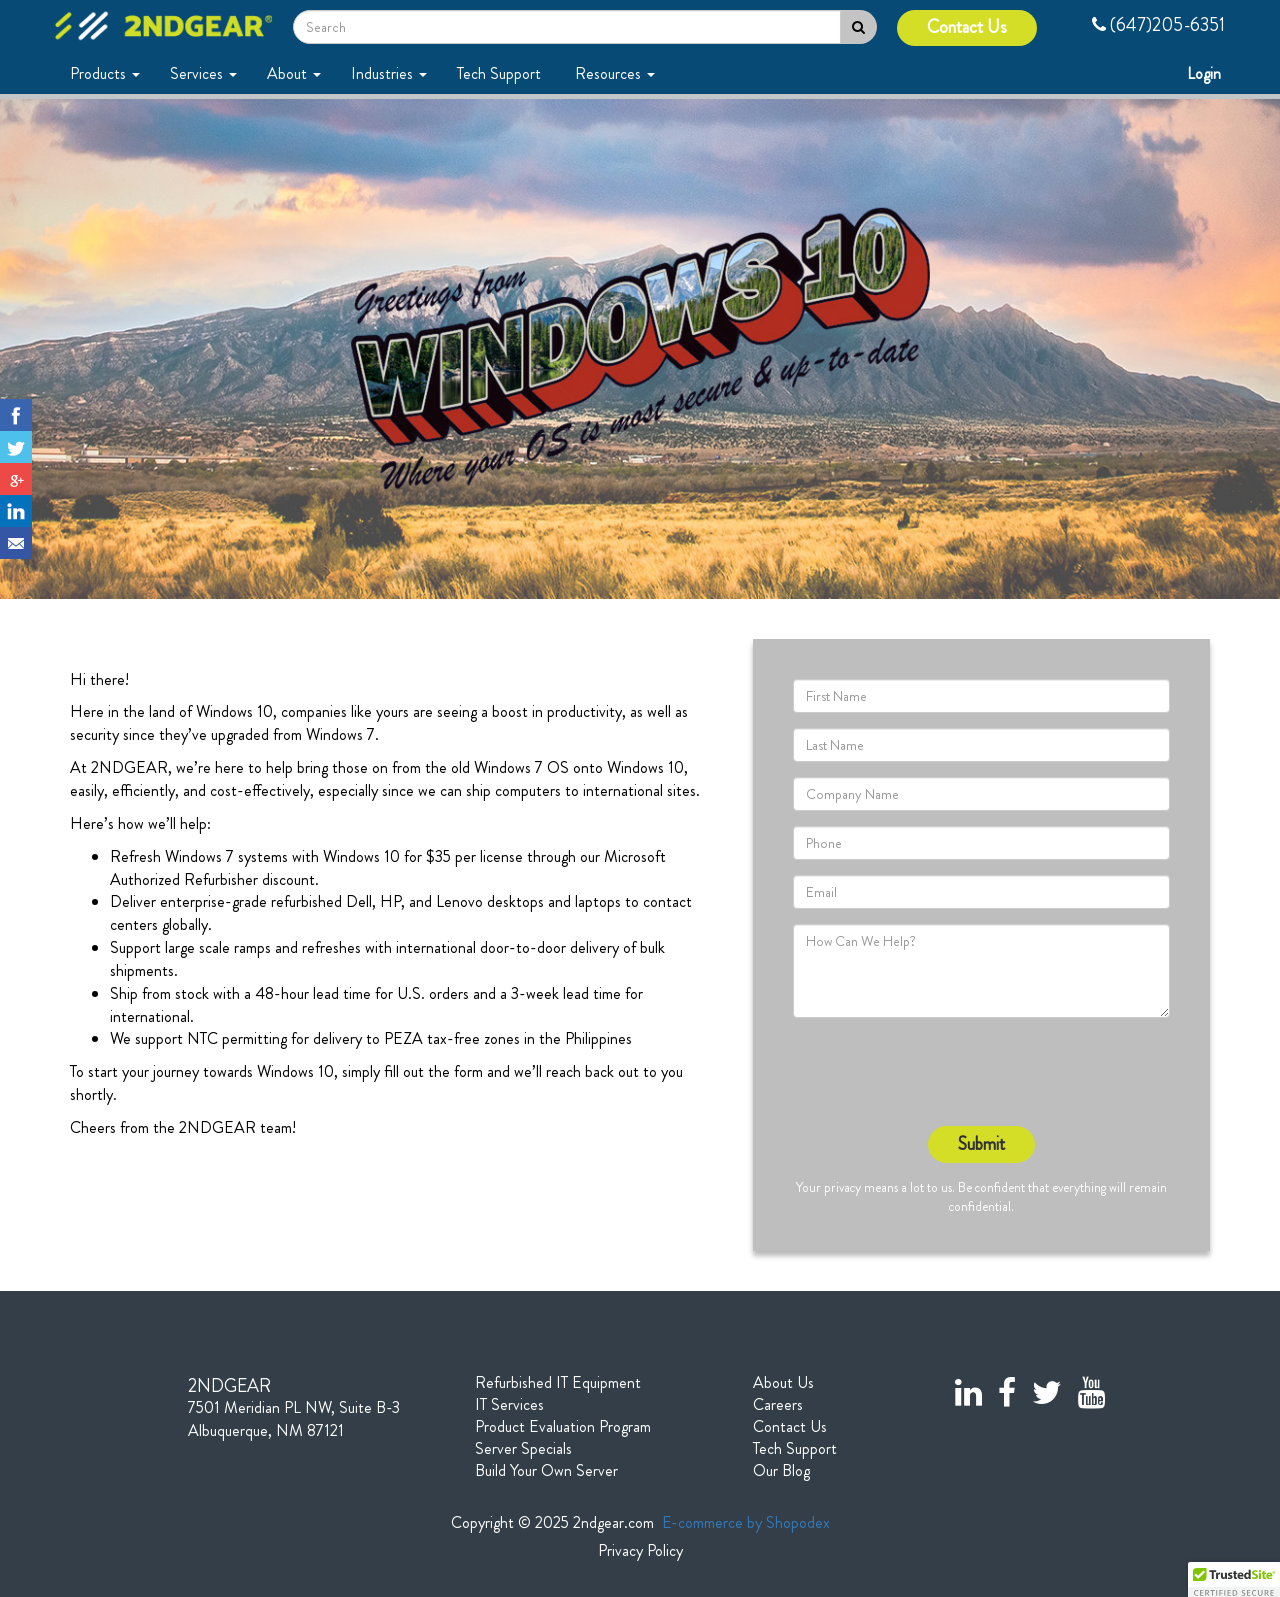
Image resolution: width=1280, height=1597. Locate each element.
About (294, 73)
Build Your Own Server (546, 1471)
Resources (615, 73)
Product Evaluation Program (563, 1427)
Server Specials (523, 1449)
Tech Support (501, 73)
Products (105, 73)
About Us (783, 1383)
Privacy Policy (640, 1551)
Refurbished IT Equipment (558, 1383)
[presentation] (945, 1072)
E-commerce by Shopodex (746, 1522)
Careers (778, 1405)
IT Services (509, 1405)
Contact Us (967, 27)
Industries (389, 73)
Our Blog (781, 1471)
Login (1206, 73)
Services (203, 73)
